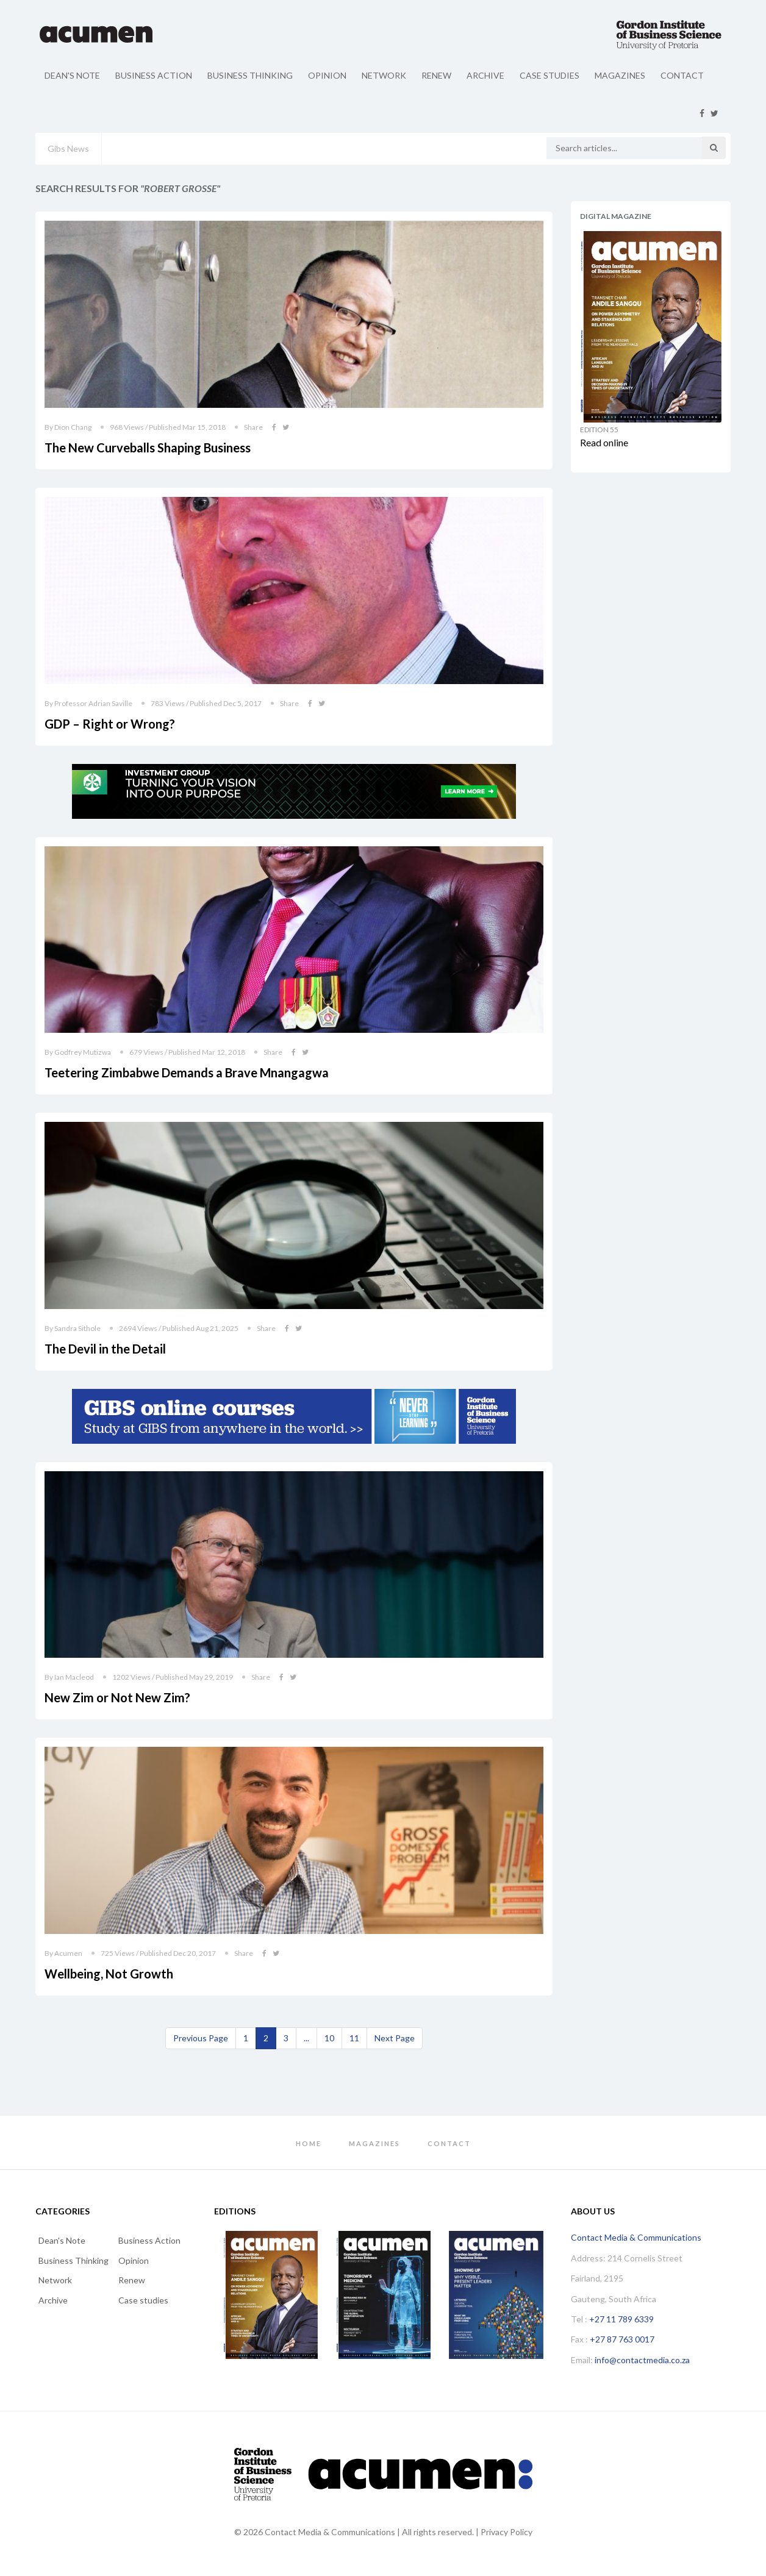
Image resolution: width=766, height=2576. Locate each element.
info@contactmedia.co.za (642, 2360)
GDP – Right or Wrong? (110, 723)
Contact (682, 75)
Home (308, 2143)
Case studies (549, 75)
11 (354, 2038)
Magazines (620, 75)
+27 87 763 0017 (622, 2339)
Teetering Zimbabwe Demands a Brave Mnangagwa (187, 1072)
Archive (485, 75)
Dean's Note (72, 75)
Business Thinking (250, 75)
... (306, 2038)
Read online (604, 442)
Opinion (327, 75)
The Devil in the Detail (105, 1348)
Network (384, 75)
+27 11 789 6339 (621, 2319)
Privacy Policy (506, 2532)
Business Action (153, 75)
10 (329, 2038)
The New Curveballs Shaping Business (148, 447)
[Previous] (200, 2038)
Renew (436, 75)
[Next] (395, 2038)
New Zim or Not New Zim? (117, 1697)
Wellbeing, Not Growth (109, 1973)
